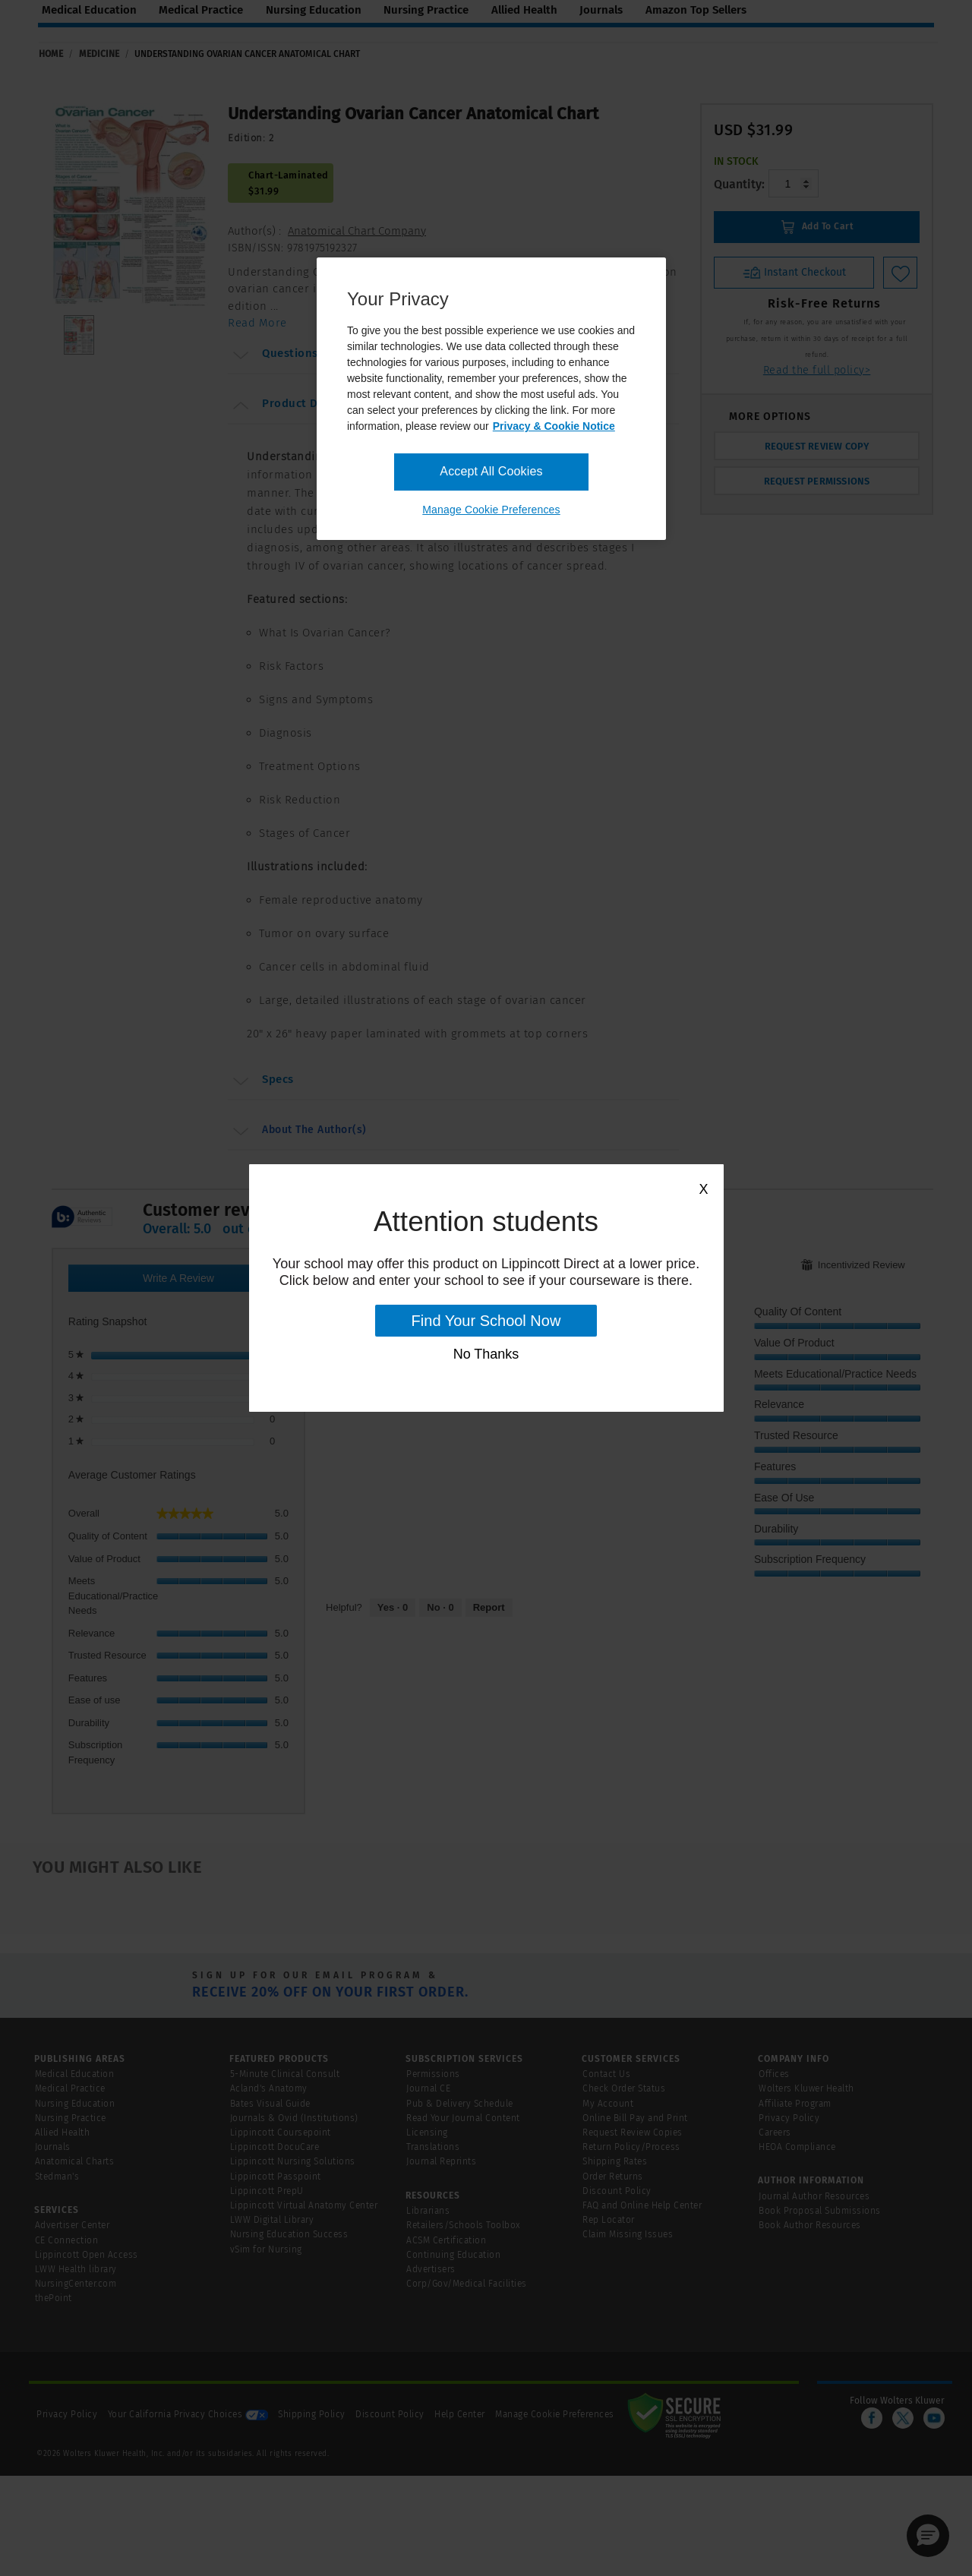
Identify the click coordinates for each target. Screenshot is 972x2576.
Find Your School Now (486, 1320)
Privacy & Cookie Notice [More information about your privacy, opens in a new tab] (554, 426)
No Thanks (486, 1354)
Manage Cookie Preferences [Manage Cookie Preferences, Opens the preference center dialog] (491, 510)
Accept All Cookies (491, 471)
